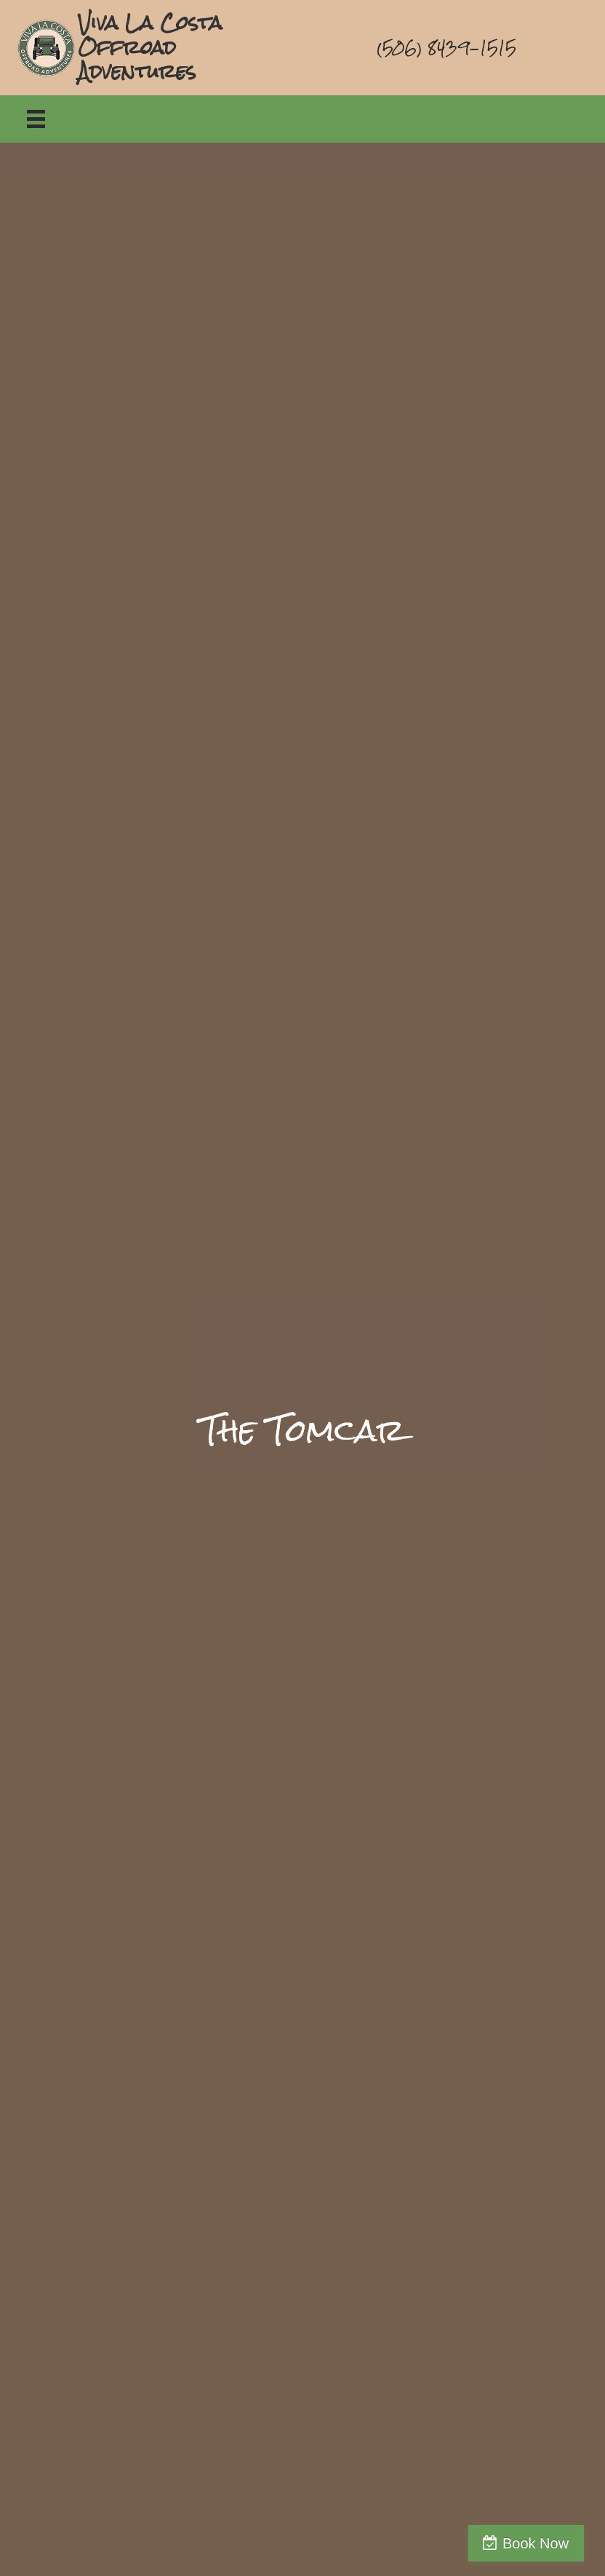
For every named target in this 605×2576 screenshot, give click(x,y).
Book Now (542, 2543)
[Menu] (36, 119)
